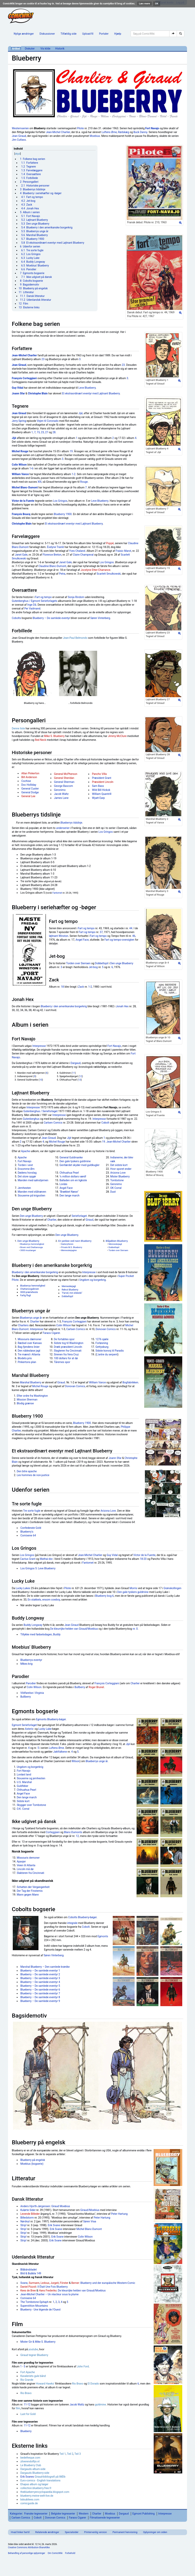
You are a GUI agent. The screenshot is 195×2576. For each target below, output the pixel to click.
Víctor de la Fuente (23, 500)
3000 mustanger (28, 1250)
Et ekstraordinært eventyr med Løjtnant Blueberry (91, 393)
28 (54, 432)
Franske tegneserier (35, 2513)
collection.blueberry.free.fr (35, 2488)
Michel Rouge (20, 451)
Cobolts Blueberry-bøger (82, 1917)
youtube (33, 2349)
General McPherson (65, 773)
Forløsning (101, 1343)
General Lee (28, 796)
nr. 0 (135, 1628)
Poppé (110, 543)
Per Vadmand (32, 608)
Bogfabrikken (130, 1382)
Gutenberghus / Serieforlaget (40, 1111)
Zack (81, 986)
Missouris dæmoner (30, 1339)
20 (145, 1558)
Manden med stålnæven (32, 1191)
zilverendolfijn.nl (30, 2461)
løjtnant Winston (58, 935)
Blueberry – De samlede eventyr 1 (40, 1970)
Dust (113, 1191)
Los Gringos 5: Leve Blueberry (37, 1568)
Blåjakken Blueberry (117, 1240)
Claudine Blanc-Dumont (52, 566)
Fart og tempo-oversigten (119, 939)
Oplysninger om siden (155, 2532)
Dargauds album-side (33, 2469)
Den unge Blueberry (121, 963)
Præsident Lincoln (102, 781)
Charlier (51, 1219)
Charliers (23, 1325)
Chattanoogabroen (29, 1289)
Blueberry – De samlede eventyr (51, 618)
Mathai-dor (46, 1558)
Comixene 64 (28, 1535)
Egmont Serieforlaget (24, 1725)
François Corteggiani (24, 378)
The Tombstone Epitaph (34, 2301)
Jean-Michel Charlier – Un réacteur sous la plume (49, 2294)
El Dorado (93, 2383)
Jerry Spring (19, 420)
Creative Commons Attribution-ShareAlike (29, 2547)
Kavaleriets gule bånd (33, 2375)
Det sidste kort (119, 1165)
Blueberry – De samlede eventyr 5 (40, 1985)
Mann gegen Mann (28, 1894)
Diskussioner (47, 33)
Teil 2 (70, 2453)
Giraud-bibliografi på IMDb (50, 2476)
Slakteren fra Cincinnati (30, 1872)
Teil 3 (77, 2453)
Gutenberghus (31, 1118)
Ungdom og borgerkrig (92, 1279)
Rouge (84, 481)
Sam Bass (98, 785)
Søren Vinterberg (100, 618)
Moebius (95, 135)
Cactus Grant (27, 1558)
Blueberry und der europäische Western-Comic (107, 2282)
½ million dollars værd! (72, 1176)
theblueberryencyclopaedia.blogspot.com (44, 2491)
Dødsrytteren (67, 1244)
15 (38, 432)
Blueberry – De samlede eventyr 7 (40, 1993)
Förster (64, 2282)
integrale (72, 1922)
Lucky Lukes (23, 1588)
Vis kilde (45, 48)
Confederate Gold (30, 1527)
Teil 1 (62, 2453)
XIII (39, 481)
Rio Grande (26, 2379)
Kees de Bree (28, 2290)
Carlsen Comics (53, 1122)
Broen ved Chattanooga (31, 1247)
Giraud (90, 1219)
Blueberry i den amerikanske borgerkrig (64, 1006)
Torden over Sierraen (78, 963)
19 (71, 451)
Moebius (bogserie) (31, 2163)
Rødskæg (123, 132)
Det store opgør (27, 1176)
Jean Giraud (19, 135)
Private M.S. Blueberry (71, 1247)
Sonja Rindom (76, 597)
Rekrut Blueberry (70, 1289)
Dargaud (76, 1063)
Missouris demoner (28, 1857)
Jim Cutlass (19, 139)
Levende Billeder (30, 2213)
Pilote (80, 128)
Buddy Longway (33, 1624)
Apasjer (21, 1861)
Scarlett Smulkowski (109, 573)
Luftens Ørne (109, 132)
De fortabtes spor (64, 1339)
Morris (133, 1588)
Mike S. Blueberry (54, 736)
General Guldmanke (71, 1157)
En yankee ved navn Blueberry (75, 1240)
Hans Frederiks (48, 2290)
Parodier (31, 1683)
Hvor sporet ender (120, 1168)
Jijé (80, 413)
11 (73, 1072)
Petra (62, 573)
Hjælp (117, 33)
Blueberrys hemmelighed (32, 1244)
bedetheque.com (30, 2457)
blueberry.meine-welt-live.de (36, 2495)
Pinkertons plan (27, 1362)
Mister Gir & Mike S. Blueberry (37, 2341)
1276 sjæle (101, 1339)
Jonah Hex (122, 1006)
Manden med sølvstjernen (33, 1180)
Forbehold (70, 2553)
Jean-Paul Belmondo (75, 637)
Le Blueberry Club (30, 2465)
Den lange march (69, 1195)
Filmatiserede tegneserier (105, 2517)
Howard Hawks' (45, 2383)
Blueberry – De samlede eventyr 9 (40, 2001)
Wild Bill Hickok (101, 789)
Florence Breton (52, 554)
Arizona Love (117, 1172)
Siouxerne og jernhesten (31, 1778)
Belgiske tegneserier (63, 2513)
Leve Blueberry (87, 387)
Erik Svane (54, 2225)
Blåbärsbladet (28, 2269)
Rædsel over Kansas (30, 1343)
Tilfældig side (69, 33)
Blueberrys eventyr (31, 1659)
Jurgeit (54, 2282)
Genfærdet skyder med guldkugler (79, 1165)
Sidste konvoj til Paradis (109, 1350)
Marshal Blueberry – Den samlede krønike (45, 1966)
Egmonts (103, 1936)
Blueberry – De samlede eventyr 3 (40, 1978)
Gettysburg (101, 1346)
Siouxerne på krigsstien (31, 1195)
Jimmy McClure (117, 736)
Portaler (104, 33)
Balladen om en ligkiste (73, 1180)
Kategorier (16, 2513)
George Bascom (63, 785)
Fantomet (57, 893)
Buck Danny (140, 132)
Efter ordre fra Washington (32, 1395)
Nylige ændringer (24, 33)
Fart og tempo (43, 597)
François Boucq (21, 514)
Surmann (34, 2282)
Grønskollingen (172, 1588)
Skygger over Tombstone (31, 1804)
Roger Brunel (96, 1687)
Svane (24, 2282)
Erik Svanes (27, 2476)
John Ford (83, 2366)
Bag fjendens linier (29, 1346)
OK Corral (115, 1187)
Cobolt (105, 1122)
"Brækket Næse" (68, 1191)
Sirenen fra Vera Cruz (66, 1354)
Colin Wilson (19, 464)
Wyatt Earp (98, 797)
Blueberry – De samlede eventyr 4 (40, 1981)
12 (80, 1076)
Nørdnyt (25, 2221)
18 (62, 986)
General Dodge (30, 792)
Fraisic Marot (123, 550)
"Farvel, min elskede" (72, 1293)
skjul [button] (17, 153)
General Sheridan (64, 777)
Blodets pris (25, 1358)
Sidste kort (23, 1801)
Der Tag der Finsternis (30, 1890)
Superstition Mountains (34, 2305)
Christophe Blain (38, 393)
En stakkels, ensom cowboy (44, 1599)
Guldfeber (22, 1785)
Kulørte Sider (28, 2210)
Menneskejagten (69, 1250)
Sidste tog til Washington (68, 1343)
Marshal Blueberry (31, 1382)
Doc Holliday (28, 784)
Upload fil (87, 33)
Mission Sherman (27, 1399)
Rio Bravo (77, 2383)
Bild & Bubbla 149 (30, 2273)
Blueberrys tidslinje (71, 822)
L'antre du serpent (106, 1354)
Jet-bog (93, 967)
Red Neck (40, 739)
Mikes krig (26, 1663)
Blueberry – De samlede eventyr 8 (40, 1997)
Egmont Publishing (143, 2513)
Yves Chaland (77, 550)
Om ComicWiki (55, 2553)
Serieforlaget (79, 1215)
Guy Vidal (17, 387)
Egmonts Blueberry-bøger (51, 1719)
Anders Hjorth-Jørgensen (35, 2206)
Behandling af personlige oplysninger (26, 2553)
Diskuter (29, 48)
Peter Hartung (119, 2213)
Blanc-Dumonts (73, 1832)
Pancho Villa (99, 773)
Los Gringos (60, 500)
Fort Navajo (152, 128)
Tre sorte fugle (31, 1510)
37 (101, 932)
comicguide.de (29, 2503)
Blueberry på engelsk (32, 2159)
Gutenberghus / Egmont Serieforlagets (34, 600)
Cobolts (16, 618)
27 (46, 432)
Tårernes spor (62, 1362)
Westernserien (20, 128)
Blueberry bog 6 (104, 1595)
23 (43, 359)
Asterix (29, 1728)
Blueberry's (26, 1531)
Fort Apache (27, 2372)
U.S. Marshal (24, 1782)
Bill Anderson (29, 777)
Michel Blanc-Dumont (25, 487)
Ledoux (45, 2282)
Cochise (26, 780)
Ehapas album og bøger (34, 2484)
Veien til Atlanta (26, 1865)
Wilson (76, 1761)
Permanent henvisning (125, 2532)
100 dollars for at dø (66, 1358)
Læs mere (144, 3)
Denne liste (18, 728)
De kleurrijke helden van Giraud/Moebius (74, 1628)
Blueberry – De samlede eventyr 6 (40, 1989)
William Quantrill (101, 793)
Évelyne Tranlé (55, 547)
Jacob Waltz (61, 793)
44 (130, 928)
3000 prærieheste (29, 1292)
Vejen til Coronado (47, 420)
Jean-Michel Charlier (58, 132)
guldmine (100, 2404)
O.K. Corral (23, 1808)
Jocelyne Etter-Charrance (95, 569)
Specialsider (71, 2532)
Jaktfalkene (60, 1751)
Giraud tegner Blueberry (34, 2355)
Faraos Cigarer (51, 1332)
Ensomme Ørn (26, 1168)
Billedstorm (27, 2217)
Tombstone (117, 1180)
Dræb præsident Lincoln (68, 1346)
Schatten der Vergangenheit (33, 1887)
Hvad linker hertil (20, 2532)
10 (40, 1079)
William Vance (20, 474)
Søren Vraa (89, 2221)
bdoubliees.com (29, 2499)
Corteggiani (53, 1832)
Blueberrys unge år (31, 1317)
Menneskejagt (115, 1244)
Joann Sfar (18, 393)
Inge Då (31, 604)
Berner (75, 2282)
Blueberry (26, 2431)
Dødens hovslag (27, 1172)
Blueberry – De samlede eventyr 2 (40, 1974)
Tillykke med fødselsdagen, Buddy (40, 1634)
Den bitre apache (27, 1471)
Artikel (16, 48)
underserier (62, 827)
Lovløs (63, 1184)
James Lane (61, 797)
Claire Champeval (83, 554)
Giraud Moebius (60, 2206)
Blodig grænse (25, 1403)
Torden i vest (25, 1165)
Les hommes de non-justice (33, 1475)
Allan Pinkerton (30, 773)
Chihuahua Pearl (69, 1172)
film (18, 2408)
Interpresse (39, 1045)
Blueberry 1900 (63, 514)
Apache (25, 1151)
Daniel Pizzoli (28, 2286)
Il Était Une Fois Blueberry (53, 2286)
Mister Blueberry (120, 1176)
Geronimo (60, 789)
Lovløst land (24, 1774)
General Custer (30, 788)
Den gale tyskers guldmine (75, 1161)
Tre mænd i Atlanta (29, 1354)
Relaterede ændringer (47, 2532)
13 (79, 1079)
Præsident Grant (101, 777)
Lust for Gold (28, 2414)
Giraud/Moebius (89, 2210)
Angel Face (82, 939)
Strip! (23, 2225)
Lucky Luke (44, 1728)
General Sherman (64, 781)
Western (83, 2513)
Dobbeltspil (101, 963)
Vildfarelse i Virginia (32, 1692)
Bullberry (80, 1687)
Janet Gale (21, 554)
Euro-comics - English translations (40, 2480)
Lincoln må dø (25, 1869)
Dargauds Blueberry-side (34, 2472)
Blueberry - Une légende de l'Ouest (40, 2309)
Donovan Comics (106, 1329)
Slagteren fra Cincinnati (68, 1350)
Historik (59, 48)
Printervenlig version (95, 2532)
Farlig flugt (25, 1295)
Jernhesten (24, 1187)
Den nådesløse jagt (29, 1350)
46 (133, 935)
